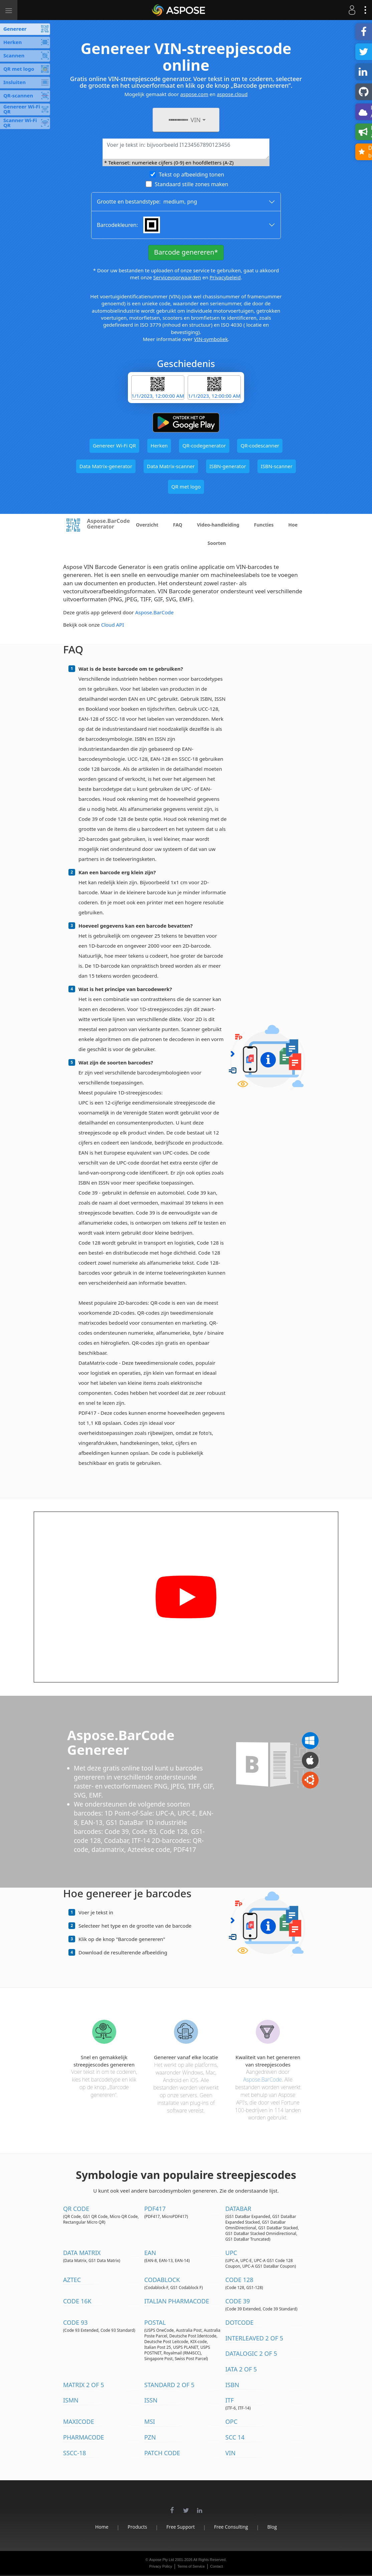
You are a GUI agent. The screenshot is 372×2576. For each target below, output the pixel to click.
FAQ (177, 525)
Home (101, 2527)
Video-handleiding (218, 525)
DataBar (238, 2209)
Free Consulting (231, 2527)
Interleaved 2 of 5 (254, 2338)
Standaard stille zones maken (191, 184)
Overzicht (147, 525)
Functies (264, 525)
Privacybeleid (225, 277)
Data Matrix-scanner (171, 466)
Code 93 (75, 2322)
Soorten (216, 543)
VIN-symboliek (211, 339)
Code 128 (239, 2280)
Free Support (180, 2527)
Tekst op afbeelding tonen (191, 174)
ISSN (151, 2400)
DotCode (239, 2322)
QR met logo (186, 486)
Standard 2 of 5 (169, 2385)
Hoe (293, 525)
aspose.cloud (232, 94)
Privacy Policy (160, 2566)
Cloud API (112, 624)
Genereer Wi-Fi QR (114, 445)
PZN (150, 2437)
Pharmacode (83, 2437)
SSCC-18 (74, 2453)
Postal (155, 2322)
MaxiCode (78, 2422)
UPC (231, 2253)
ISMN (70, 2400)
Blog (272, 2527)
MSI (149, 2422)
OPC (231, 2422)
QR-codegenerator (204, 445)
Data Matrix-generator (105, 466)
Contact (216, 2566)
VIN (230, 2453)
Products (137, 2527)
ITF (229, 2400)
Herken (159, 445)
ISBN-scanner (277, 466)
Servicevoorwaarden (177, 277)
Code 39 (237, 2301)
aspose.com (194, 94)
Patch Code (162, 2453)
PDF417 (155, 2209)
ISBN (232, 2385)
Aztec (72, 2280)
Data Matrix (82, 2253)
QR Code (76, 2209)
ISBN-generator (227, 466)
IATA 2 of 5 (241, 2369)
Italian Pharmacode (176, 2301)
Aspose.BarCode (154, 612)
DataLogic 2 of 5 (251, 2353)
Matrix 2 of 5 (83, 2385)
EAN (150, 2253)
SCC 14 (235, 2437)
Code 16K (77, 2301)
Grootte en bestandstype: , (147, 202)
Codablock (162, 2280)
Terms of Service (191, 2566)
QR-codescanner (259, 445)
